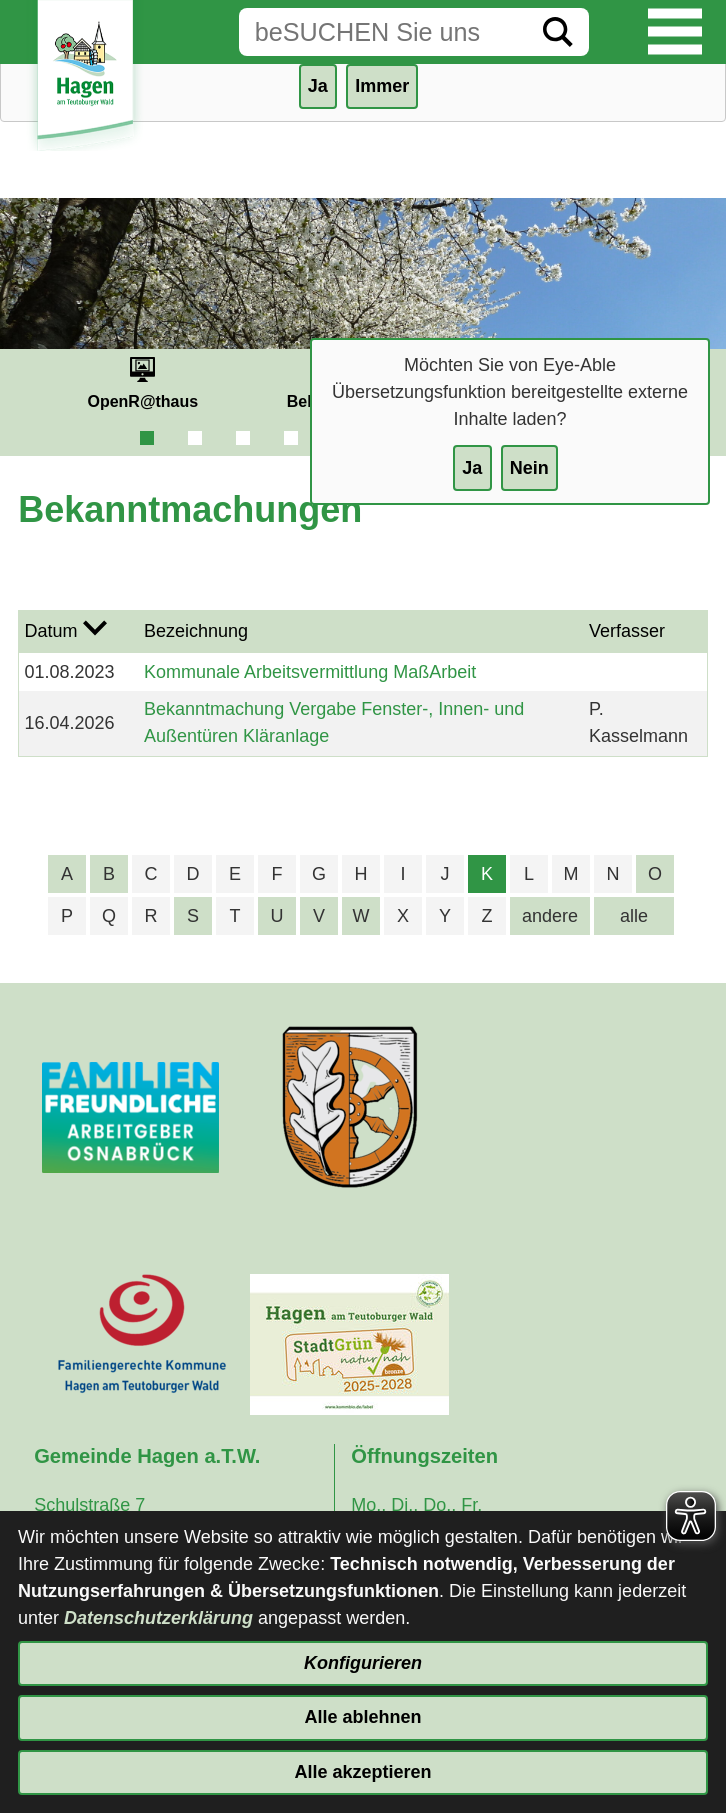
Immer (382, 86)
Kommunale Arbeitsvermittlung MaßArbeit (310, 672)
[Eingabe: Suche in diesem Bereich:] (383, 32)
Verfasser (627, 631)
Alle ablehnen (362, 1717)
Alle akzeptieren (362, 1772)
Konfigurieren (363, 1663)
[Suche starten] (558, 32)
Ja (472, 468)
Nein (529, 468)
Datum (51, 631)
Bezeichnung (196, 631)
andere (550, 916)
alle (634, 916)
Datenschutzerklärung (158, 1618)
